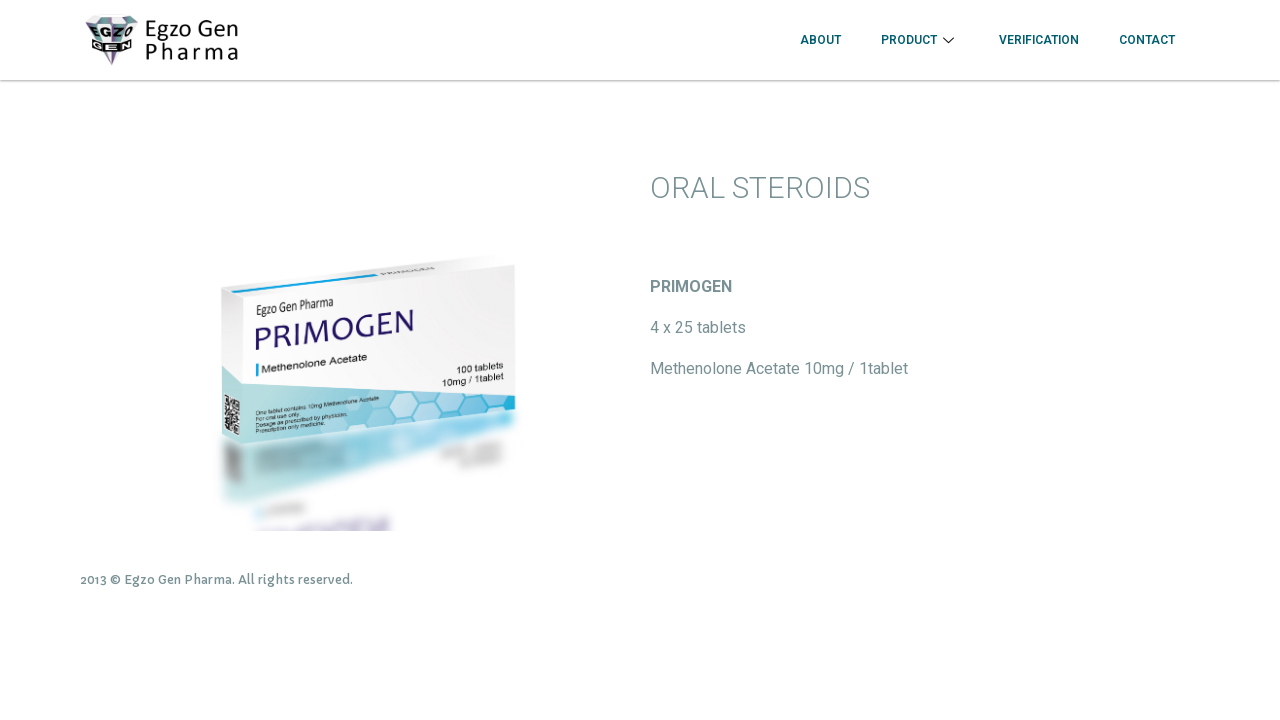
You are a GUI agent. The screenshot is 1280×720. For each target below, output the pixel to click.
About (820, 40)
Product (920, 40)
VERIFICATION (1039, 40)
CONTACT (1147, 40)
